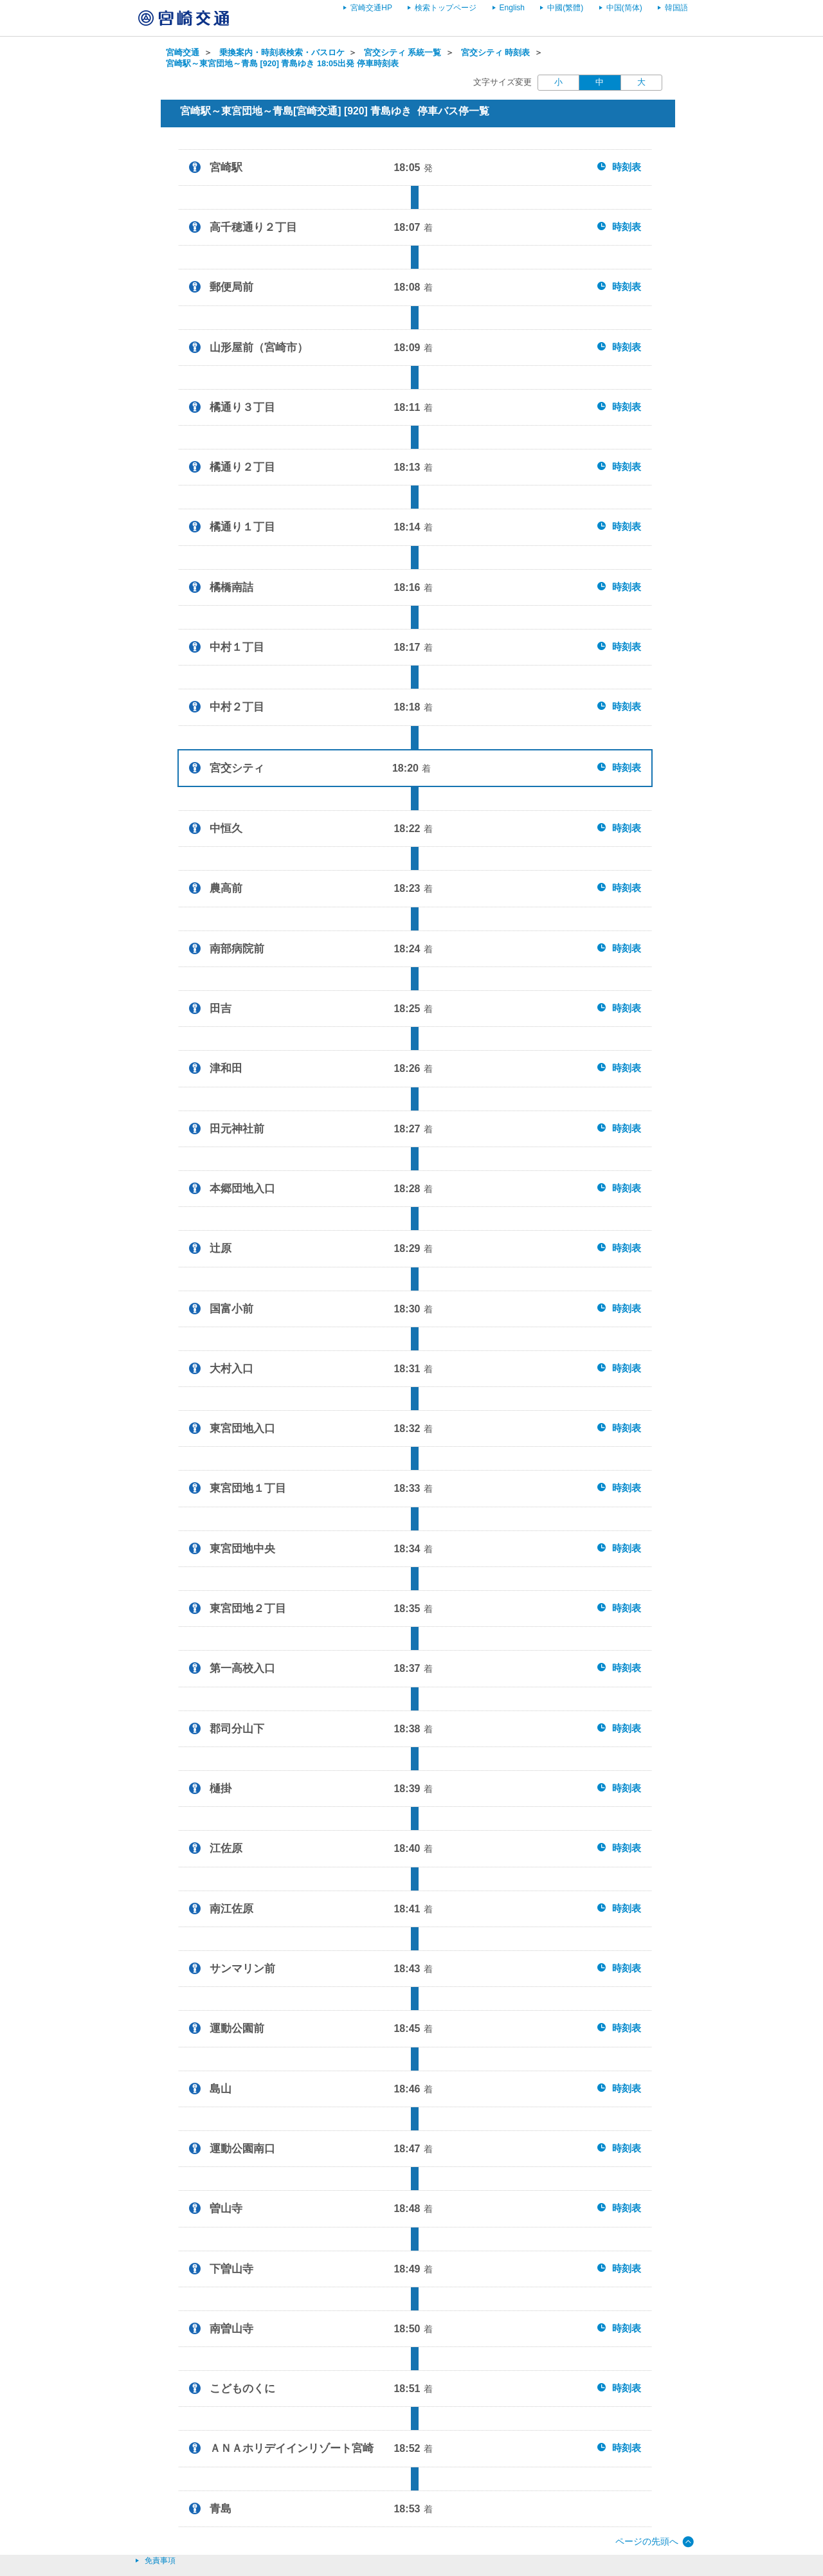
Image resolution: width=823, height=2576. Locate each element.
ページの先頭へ (646, 2541)
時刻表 (626, 166)
